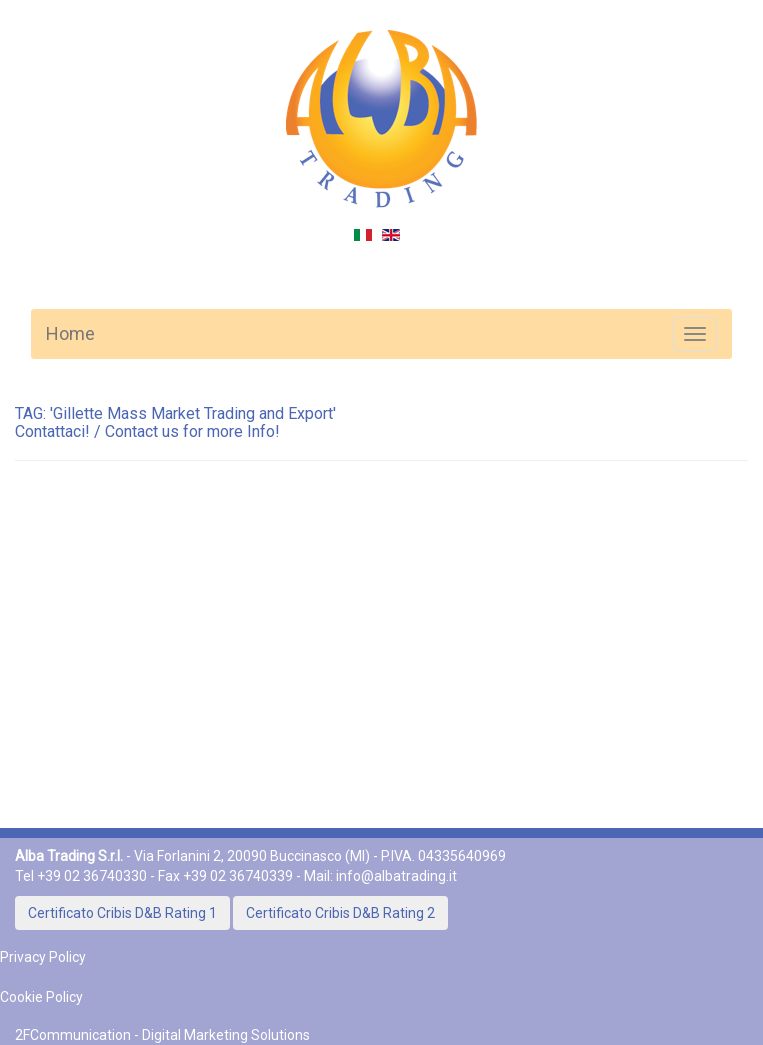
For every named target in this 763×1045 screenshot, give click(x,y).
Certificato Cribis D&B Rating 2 (340, 913)
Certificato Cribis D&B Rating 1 (122, 913)
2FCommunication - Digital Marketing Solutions (162, 1035)
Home (70, 333)
